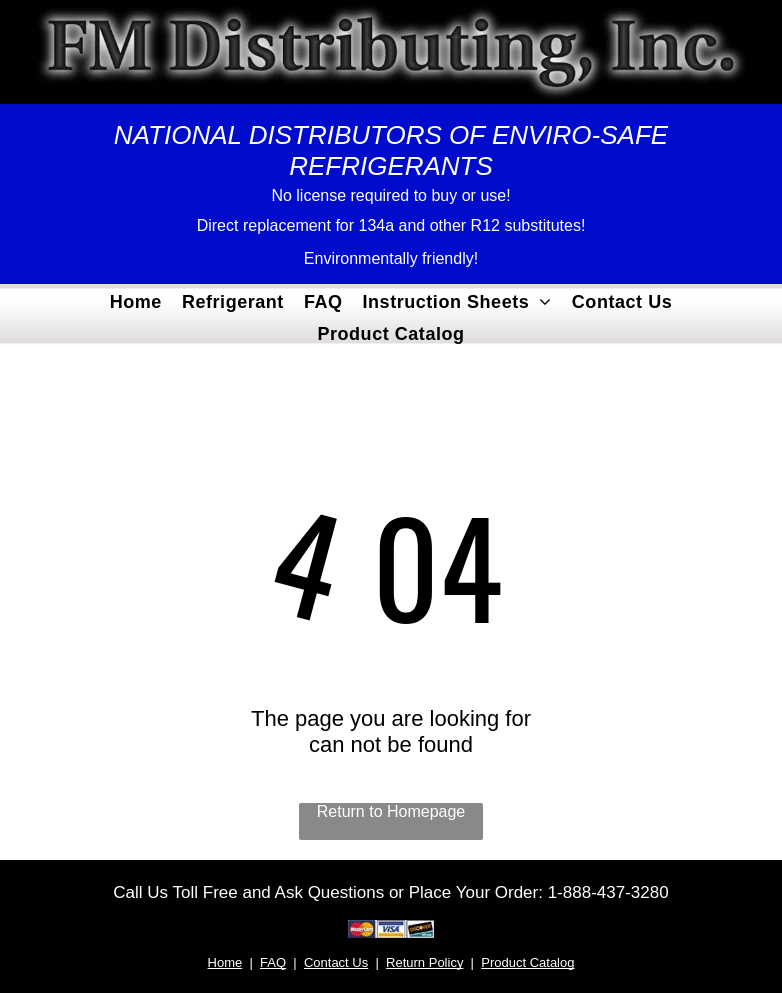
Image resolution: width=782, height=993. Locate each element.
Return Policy (424, 962)
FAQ (273, 962)
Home (225, 962)
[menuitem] (136, 300)
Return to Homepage (391, 811)
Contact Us (336, 962)
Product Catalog (527, 962)
